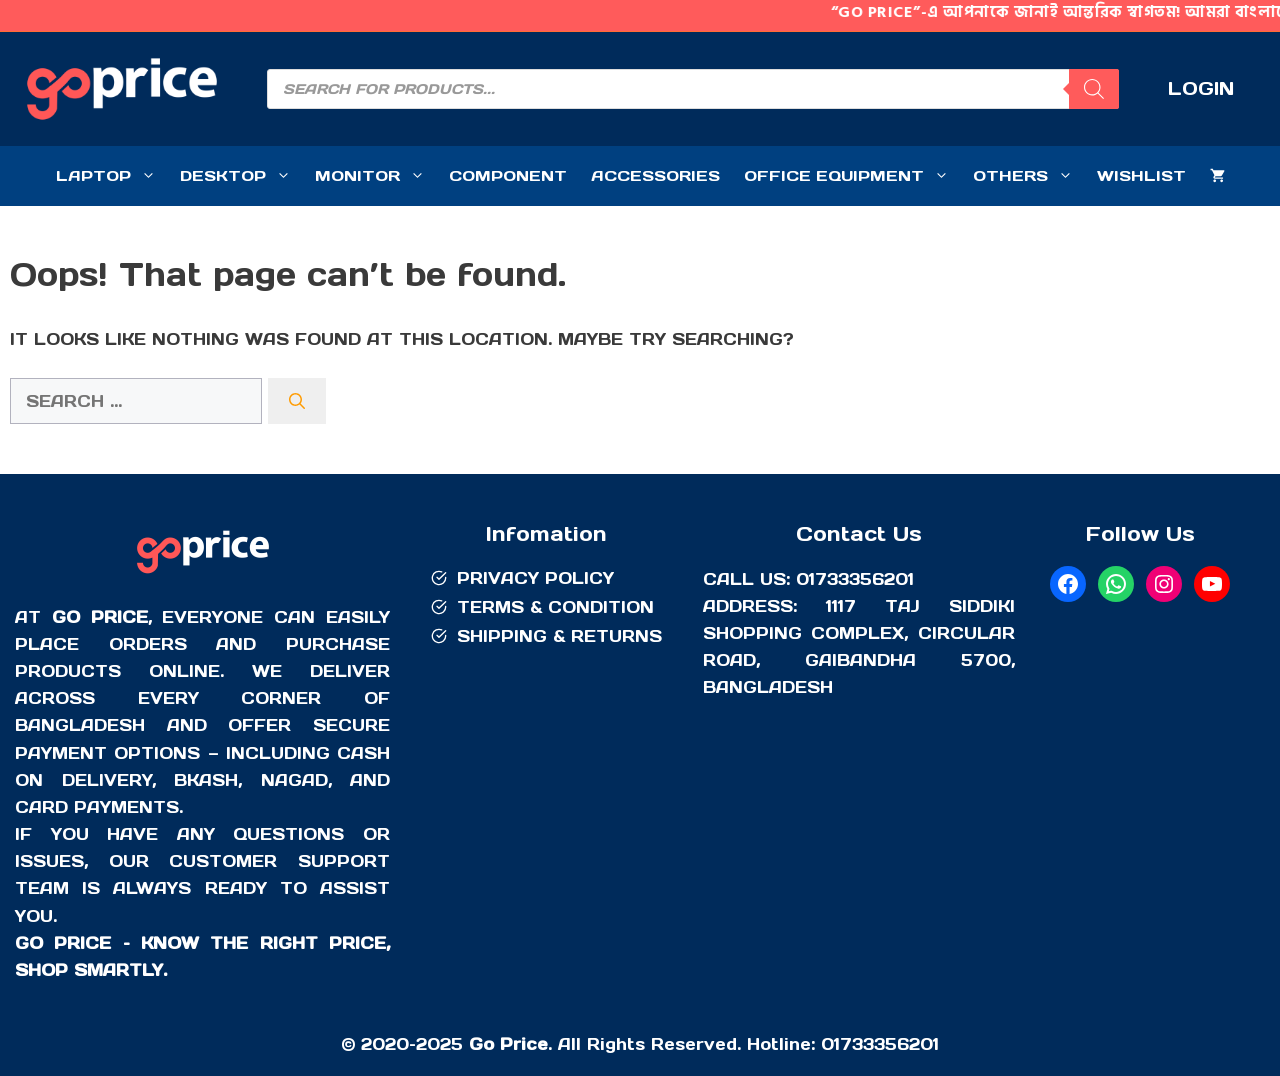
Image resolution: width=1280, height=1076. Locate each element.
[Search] (297, 401)
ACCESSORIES (655, 175)
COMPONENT (508, 175)
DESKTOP (241, 176)
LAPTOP (112, 176)
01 (830, 1044)
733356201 (889, 1044)
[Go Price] (203, 576)
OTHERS (1029, 176)
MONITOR (376, 176)
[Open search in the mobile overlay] (693, 89)
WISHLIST (1141, 175)
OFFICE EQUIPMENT (852, 176)
